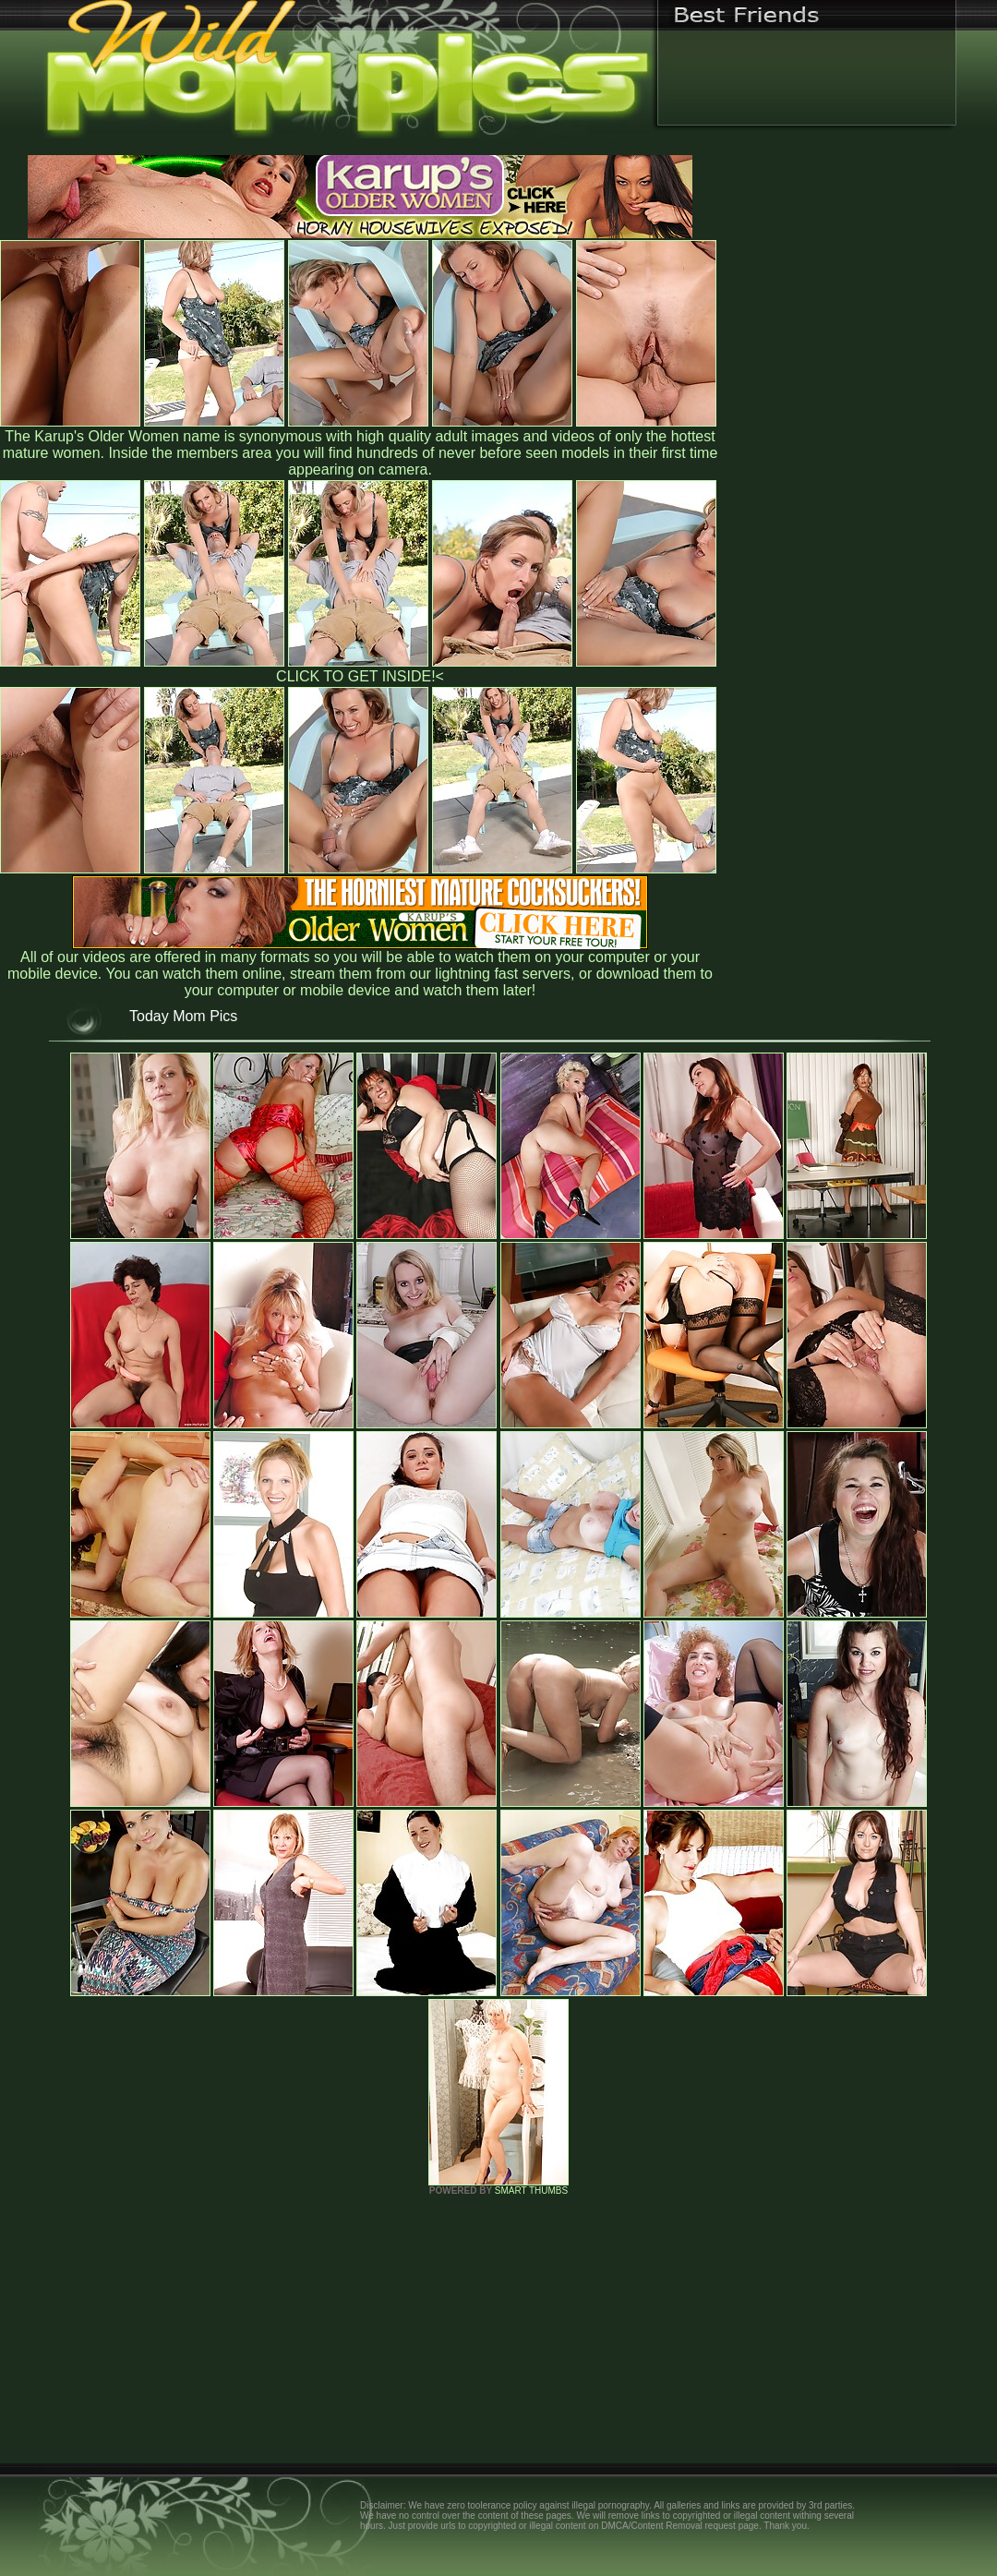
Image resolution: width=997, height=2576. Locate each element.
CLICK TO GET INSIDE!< (360, 676)
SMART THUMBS (531, 2190)
